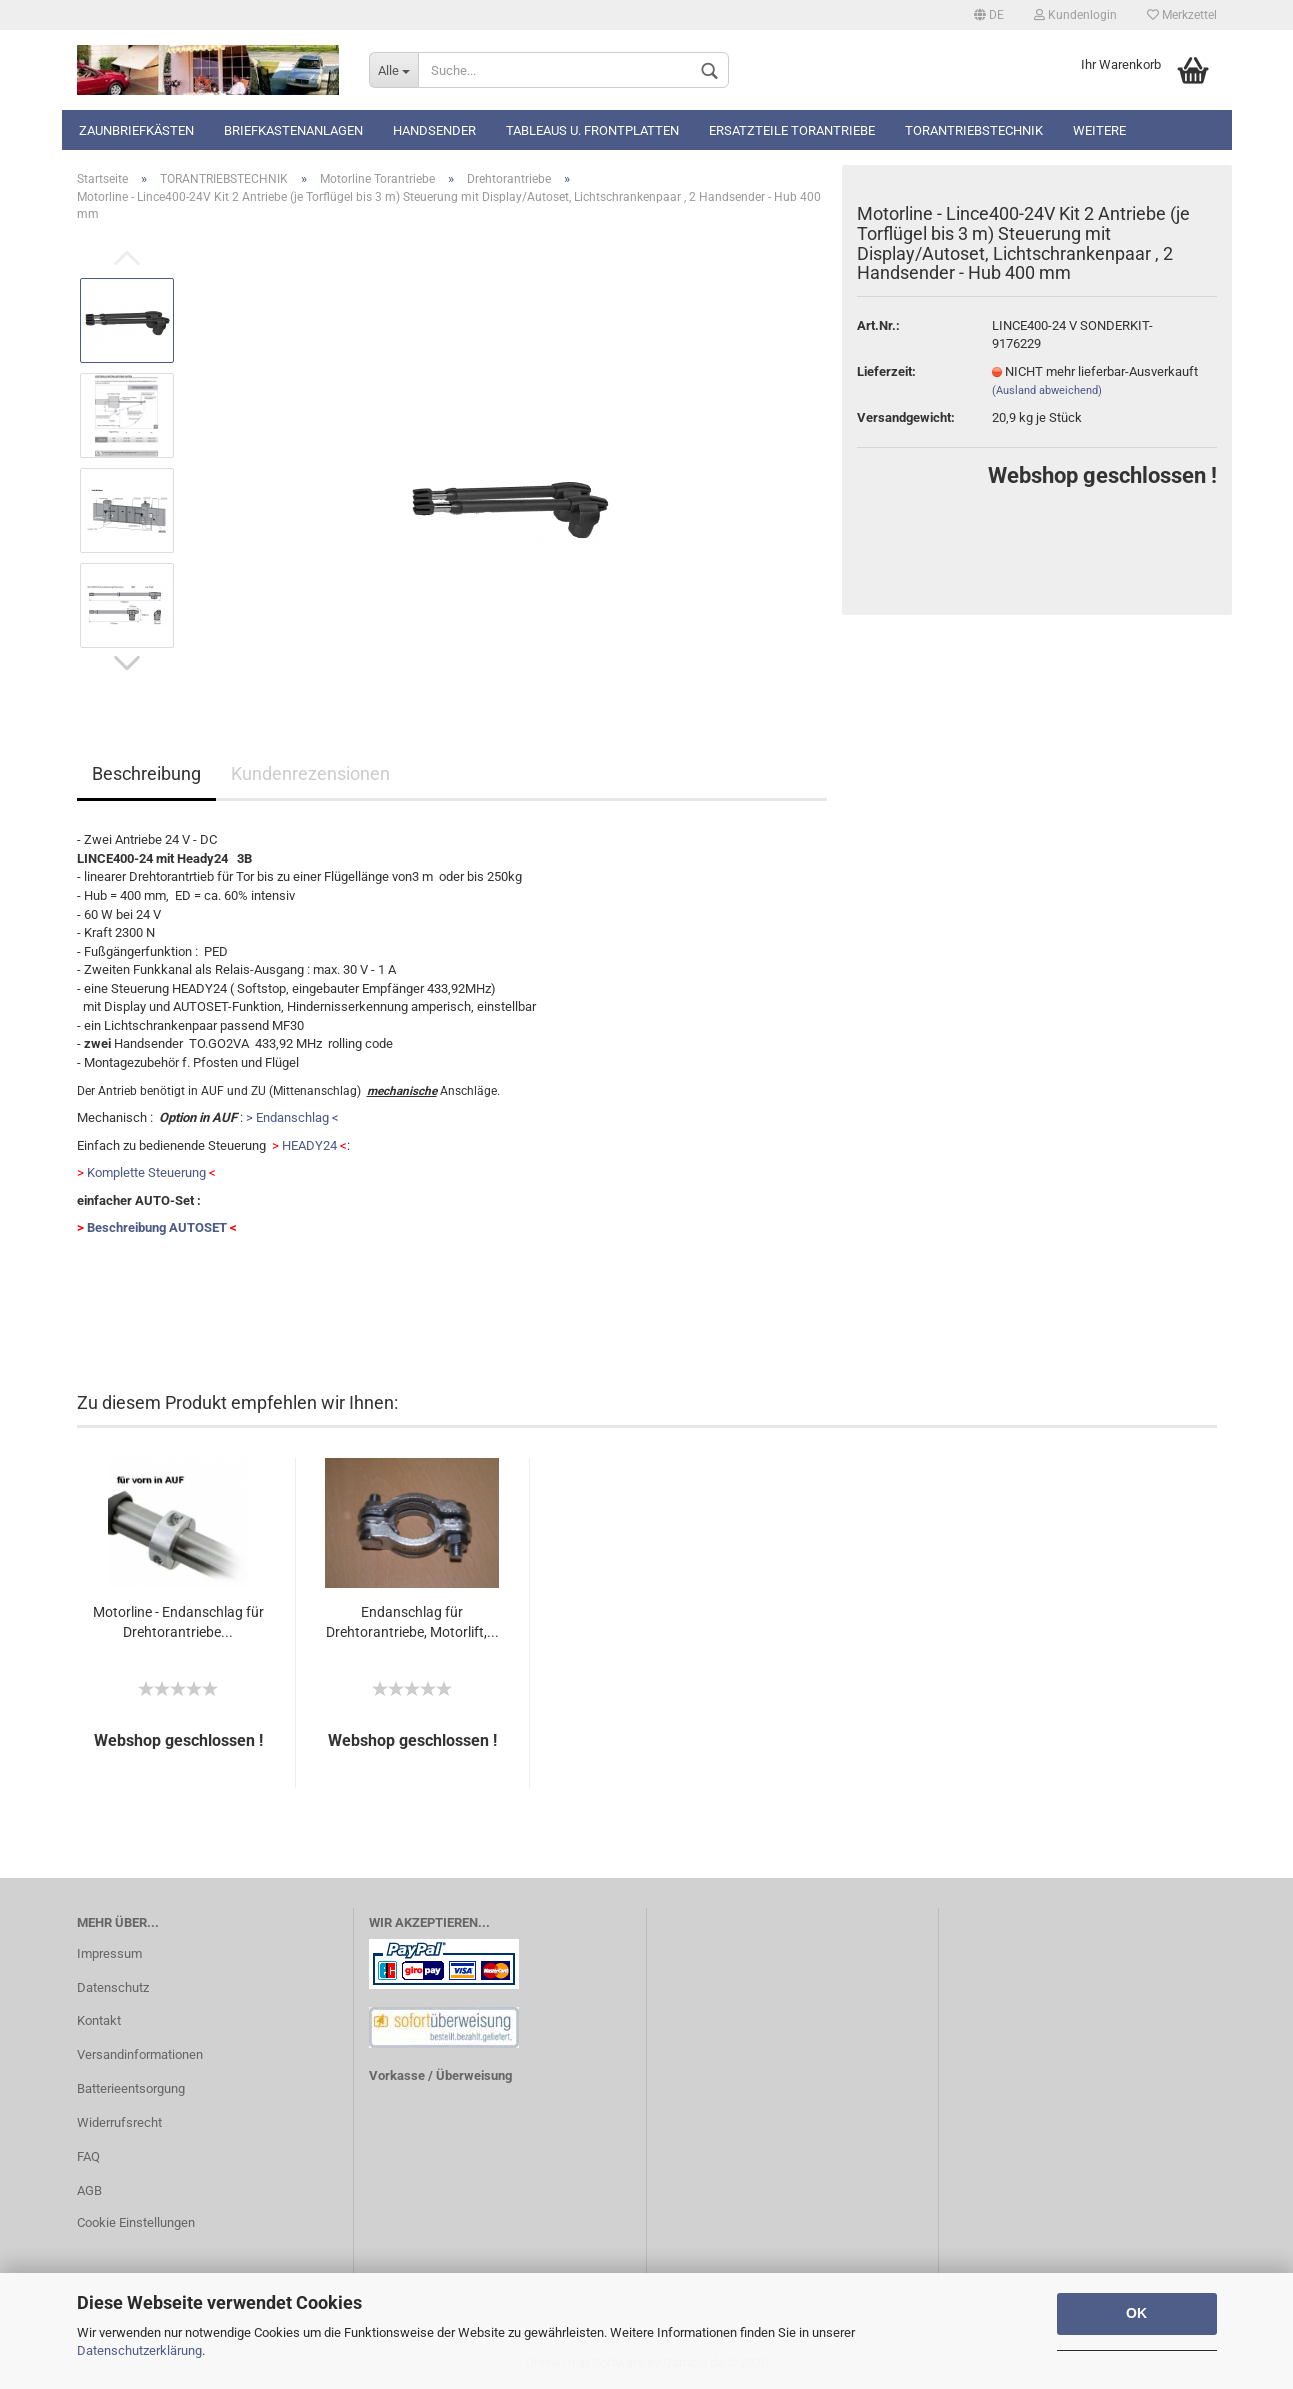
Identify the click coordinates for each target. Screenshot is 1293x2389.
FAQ (88, 2156)
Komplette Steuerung (146, 1172)
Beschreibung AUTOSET (157, 1227)
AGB (89, 2190)
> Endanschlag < (292, 1117)
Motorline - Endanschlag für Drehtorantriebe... (178, 1622)
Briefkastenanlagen (293, 130)
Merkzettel (1182, 15)
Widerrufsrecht (119, 2122)
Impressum (109, 1953)
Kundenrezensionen (310, 773)
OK (1136, 2313)
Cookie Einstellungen (136, 2222)
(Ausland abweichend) (1047, 390)
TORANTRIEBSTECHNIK (974, 130)
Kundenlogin (1075, 15)
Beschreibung (146, 773)
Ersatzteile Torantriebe (792, 130)
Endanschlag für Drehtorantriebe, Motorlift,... (412, 1622)
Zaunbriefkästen (136, 130)
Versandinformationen (140, 2054)
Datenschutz (113, 1987)
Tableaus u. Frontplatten (592, 130)
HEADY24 (309, 1145)
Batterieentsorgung (131, 2088)
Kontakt (99, 2020)
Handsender (434, 130)
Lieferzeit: (886, 371)
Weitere (1099, 130)
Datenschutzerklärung (139, 2350)
